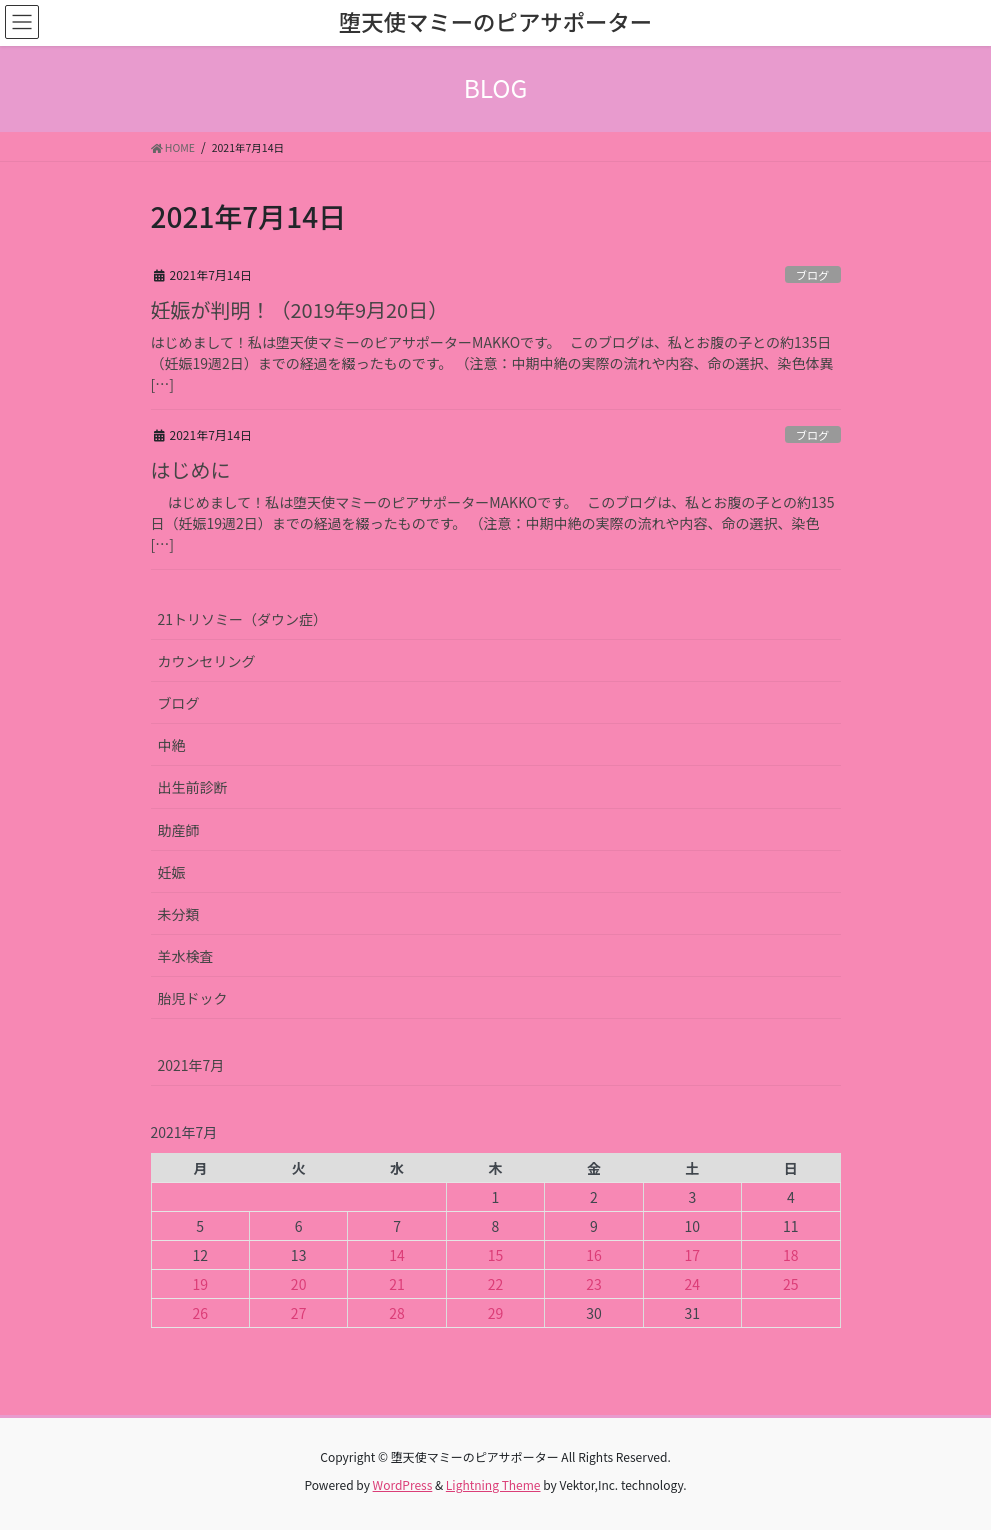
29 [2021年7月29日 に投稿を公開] (496, 1313)
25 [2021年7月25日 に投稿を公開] (791, 1284)
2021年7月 (191, 1065)
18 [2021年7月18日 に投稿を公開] (791, 1255)
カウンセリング (207, 661)
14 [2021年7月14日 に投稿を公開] (397, 1255)
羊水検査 (186, 956)
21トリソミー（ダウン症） (243, 619)
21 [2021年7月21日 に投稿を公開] (397, 1284)
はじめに (191, 469)
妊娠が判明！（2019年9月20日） (300, 309)
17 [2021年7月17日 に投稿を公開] (693, 1255)
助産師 (179, 830)
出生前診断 (193, 787)
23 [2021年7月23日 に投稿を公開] (594, 1284)
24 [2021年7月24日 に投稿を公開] (693, 1284)
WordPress (403, 1484)
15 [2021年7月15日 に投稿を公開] (496, 1255)
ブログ (813, 275)
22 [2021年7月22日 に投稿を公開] (496, 1284)
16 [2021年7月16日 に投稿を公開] (594, 1255)
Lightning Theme (493, 1484)
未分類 (179, 914)
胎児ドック (193, 998)
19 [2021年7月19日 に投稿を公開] (200, 1284)
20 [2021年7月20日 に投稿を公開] (299, 1284)
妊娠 (172, 872)
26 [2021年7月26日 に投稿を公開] (200, 1313)
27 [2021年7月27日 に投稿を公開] (299, 1313)
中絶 (172, 745)
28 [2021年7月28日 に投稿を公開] (397, 1313)
